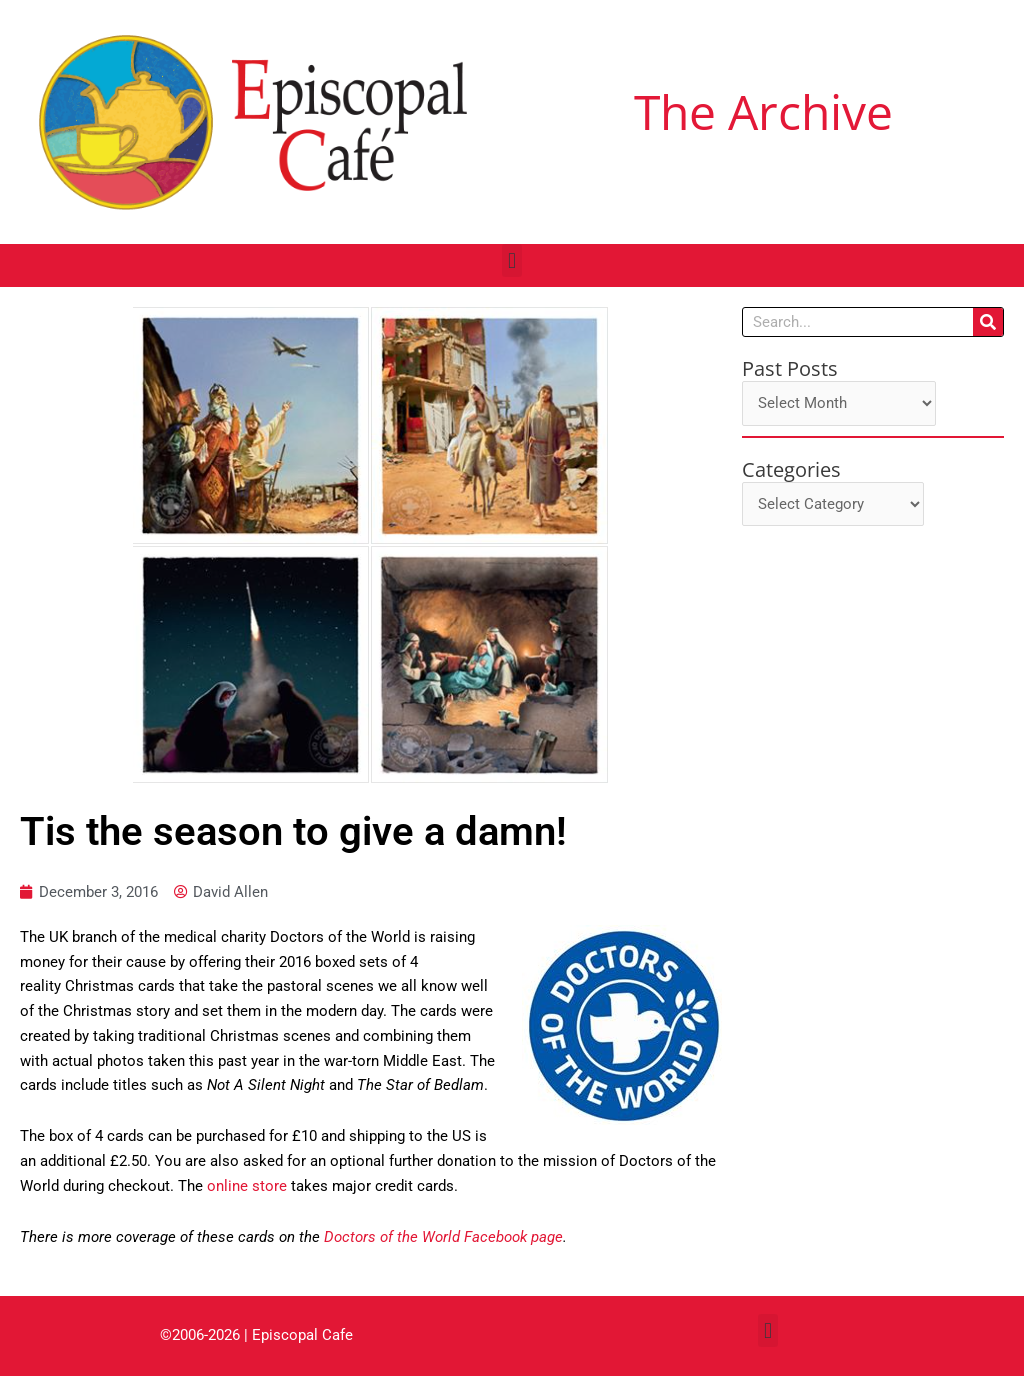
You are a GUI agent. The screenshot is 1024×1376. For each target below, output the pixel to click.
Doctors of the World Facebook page (443, 1237)
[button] (511, 260)
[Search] (988, 322)
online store (247, 1186)
